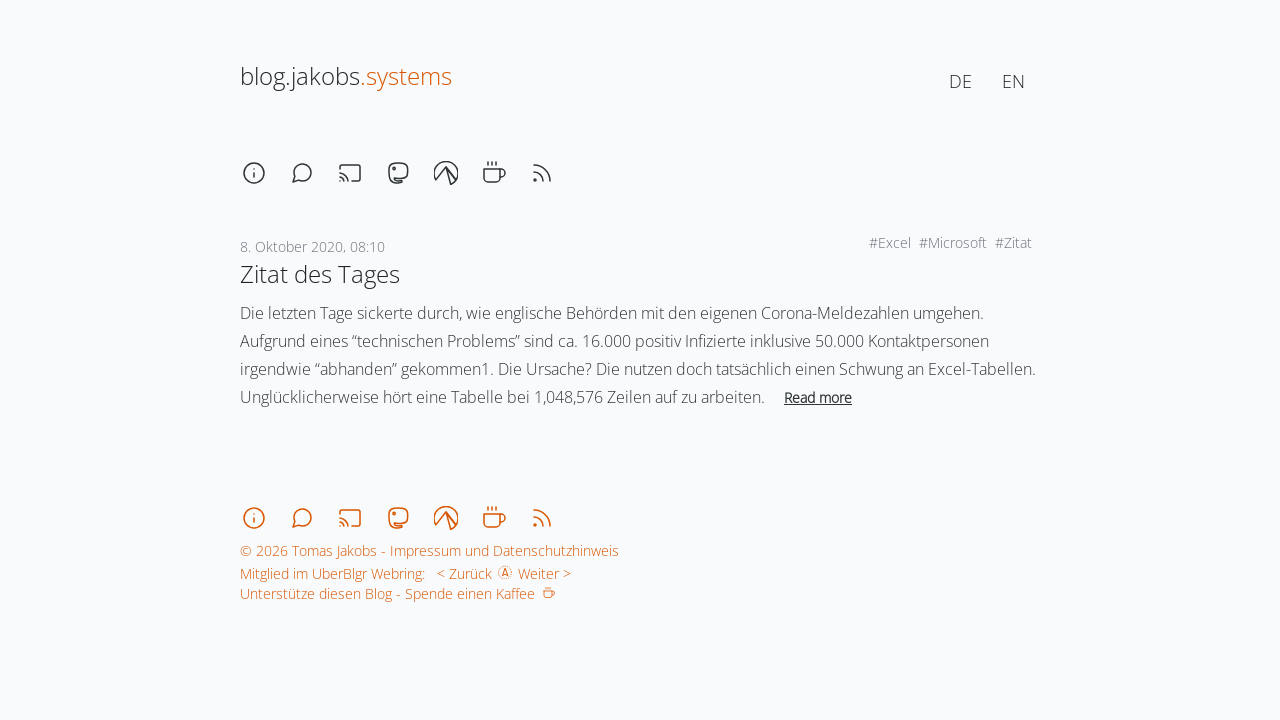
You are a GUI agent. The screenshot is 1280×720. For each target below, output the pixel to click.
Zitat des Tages (320, 273)
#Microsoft (953, 242)
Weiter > (548, 573)
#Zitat (1013, 242)
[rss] (542, 173)
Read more (818, 397)
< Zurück (460, 573)
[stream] (350, 173)
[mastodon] (398, 173)
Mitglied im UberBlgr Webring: (332, 573)
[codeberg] (446, 173)
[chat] (302, 173)
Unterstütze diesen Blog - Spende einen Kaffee (397, 593)
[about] (254, 173)
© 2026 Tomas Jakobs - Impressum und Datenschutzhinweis (429, 550)
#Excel (890, 242)
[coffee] (494, 173)
